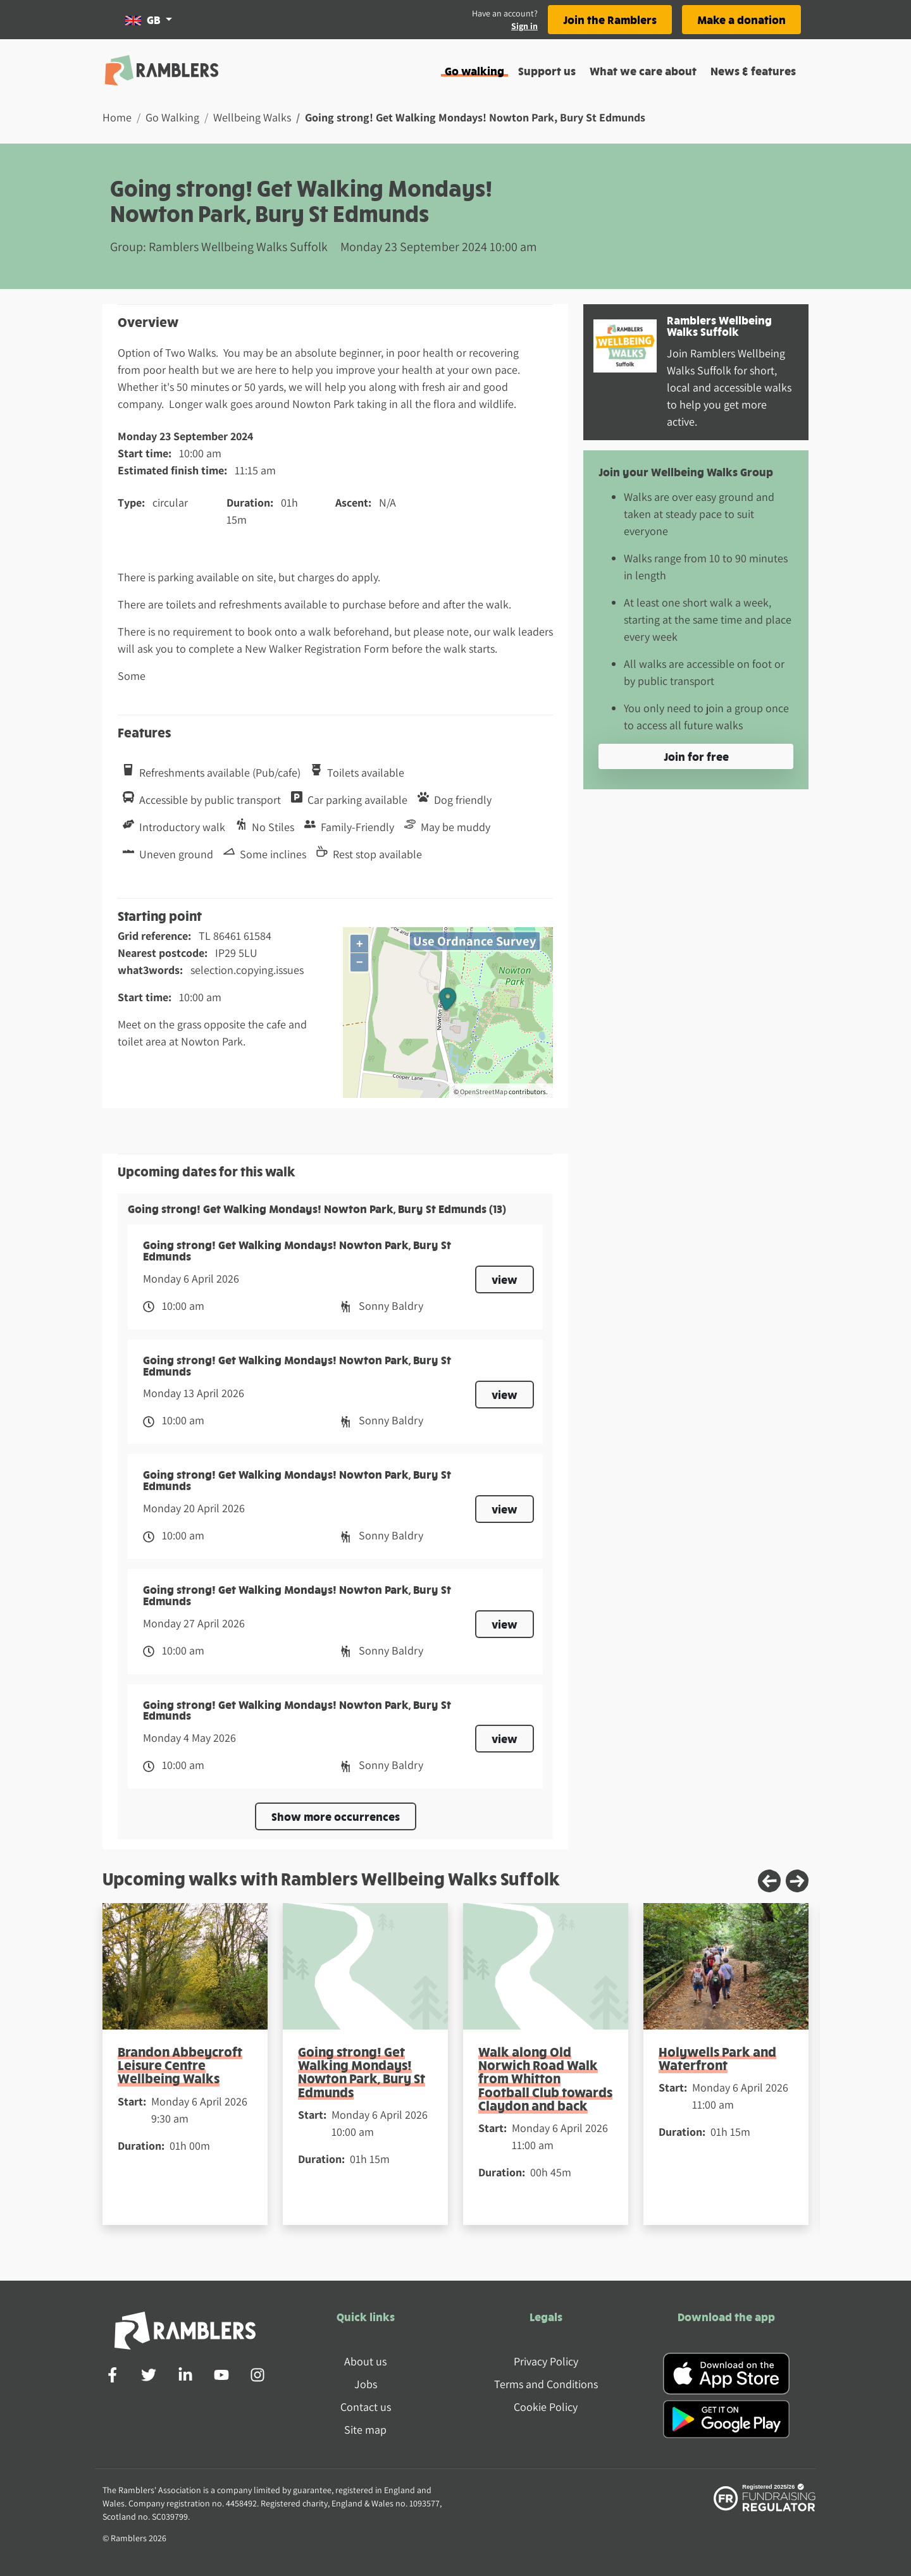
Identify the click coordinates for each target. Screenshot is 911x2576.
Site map (365, 2429)
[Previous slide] (769, 1881)
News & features (753, 70)
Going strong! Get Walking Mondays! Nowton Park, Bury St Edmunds (361, 2071)
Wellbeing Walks (252, 117)
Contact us (365, 2407)
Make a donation (741, 19)
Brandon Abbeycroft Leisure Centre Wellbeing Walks (180, 2065)
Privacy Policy (546, 2361)
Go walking (474, 70)
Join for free (696, 756)
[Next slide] (797, 1881)
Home (117, 117)
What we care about (643, 70)
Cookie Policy (546, 2407)
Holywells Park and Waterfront (717, 2058)
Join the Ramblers (610, 19)
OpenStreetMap (483, 1091)
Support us (547, 70)
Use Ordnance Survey (474, 940)
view (504, 1279)
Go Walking (172, 117)
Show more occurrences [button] (335, 1816)
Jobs (365, 2384)
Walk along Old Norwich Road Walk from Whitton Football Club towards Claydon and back (545, 2078)
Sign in (524, 26)
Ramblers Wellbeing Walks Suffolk (719, 325)
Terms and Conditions (546, 2384)
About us (365, 2361)
